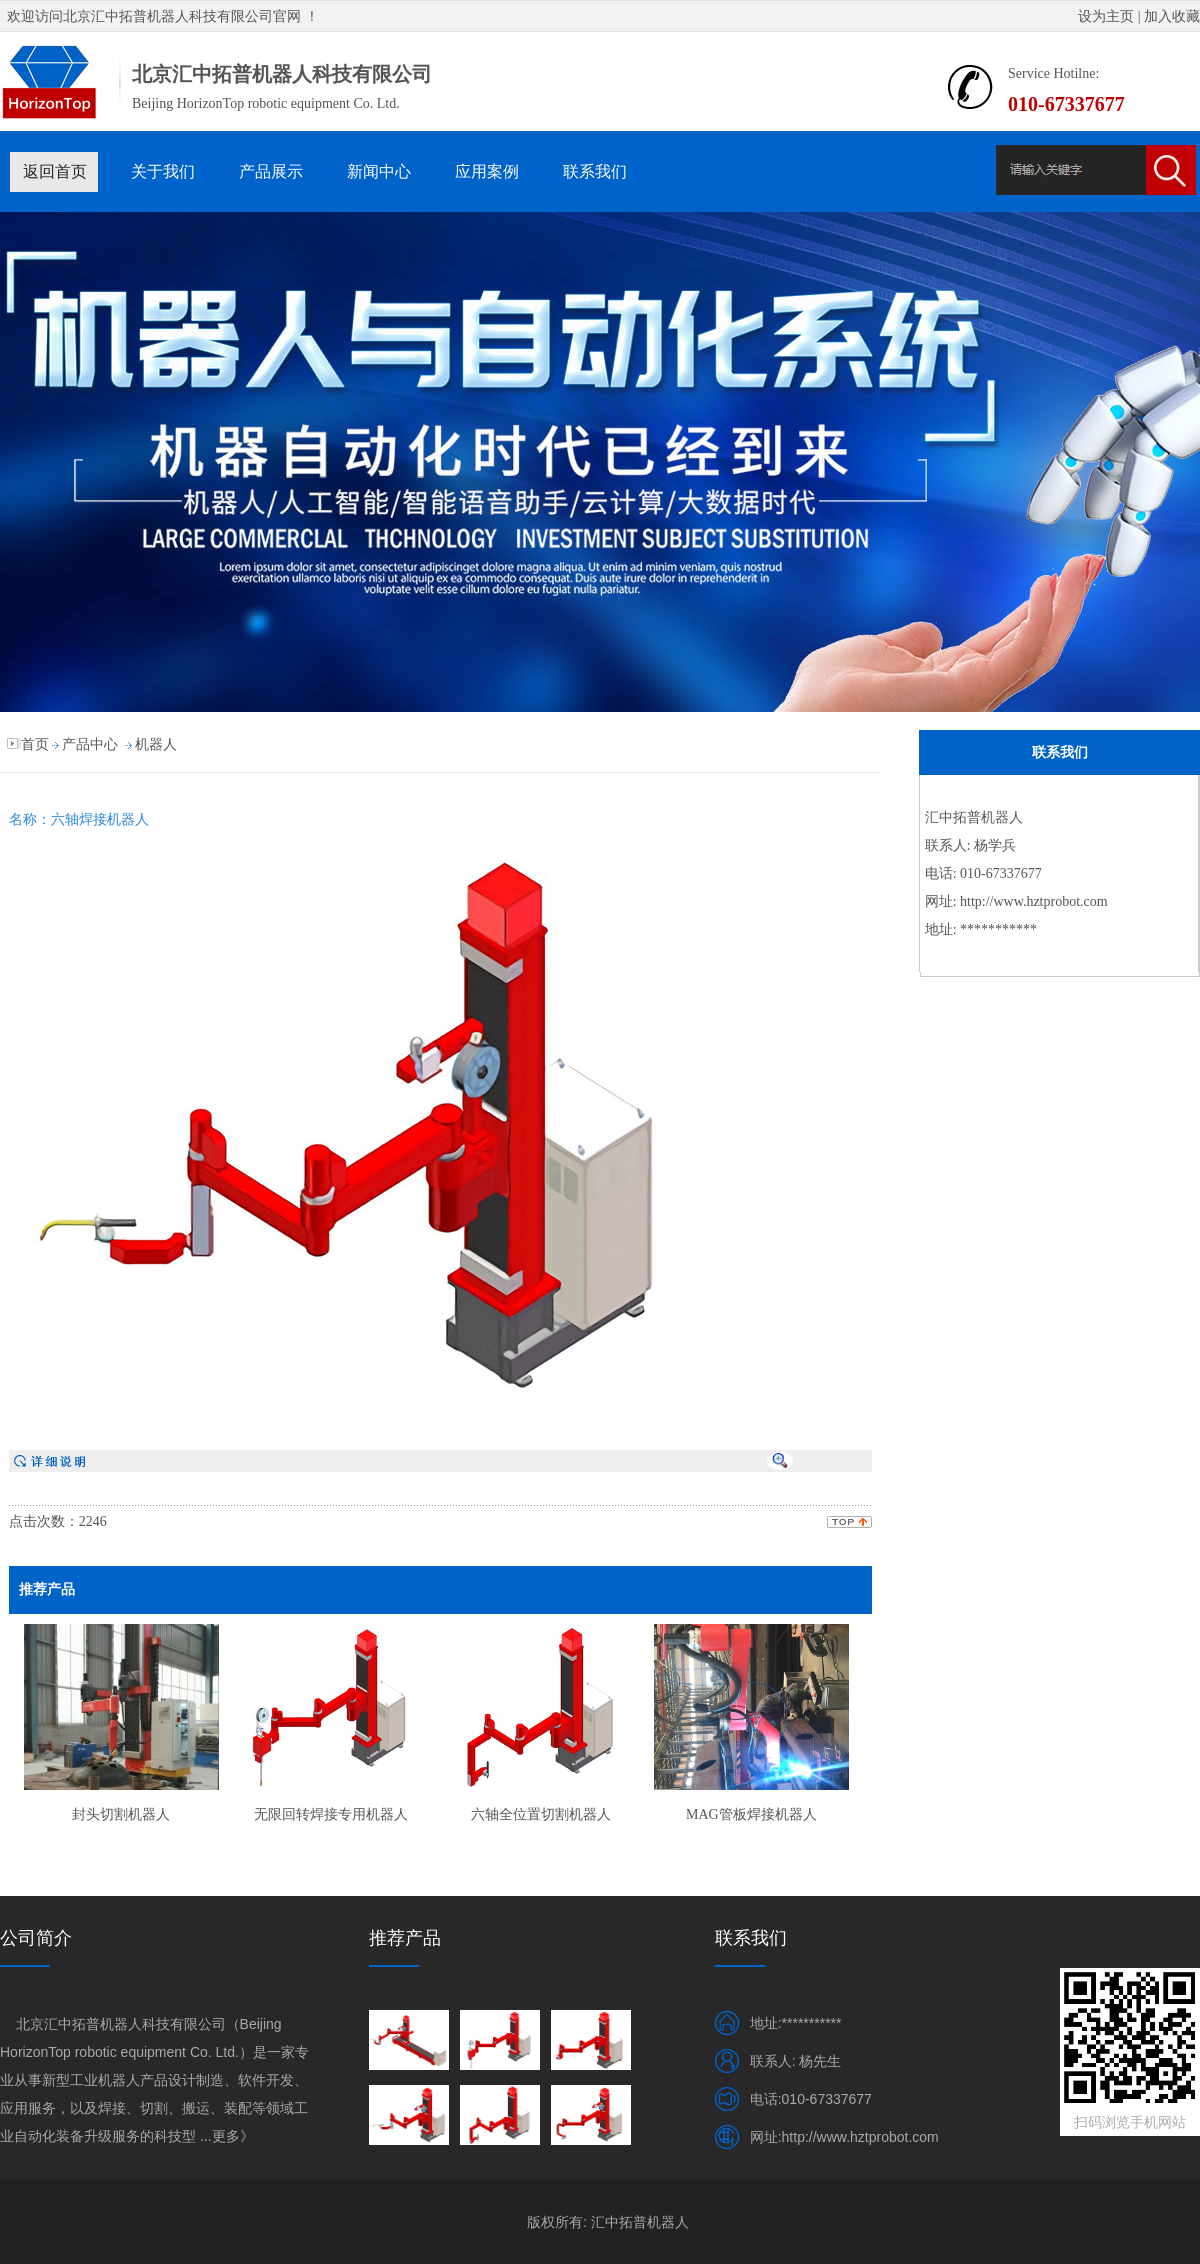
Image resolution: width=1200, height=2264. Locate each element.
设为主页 (1106, 16)
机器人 (156, 744)
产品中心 (90, 744)
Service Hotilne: (1053, 73)
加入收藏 (1172, 16)
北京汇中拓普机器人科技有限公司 (168, 16)
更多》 (233, 2136)
